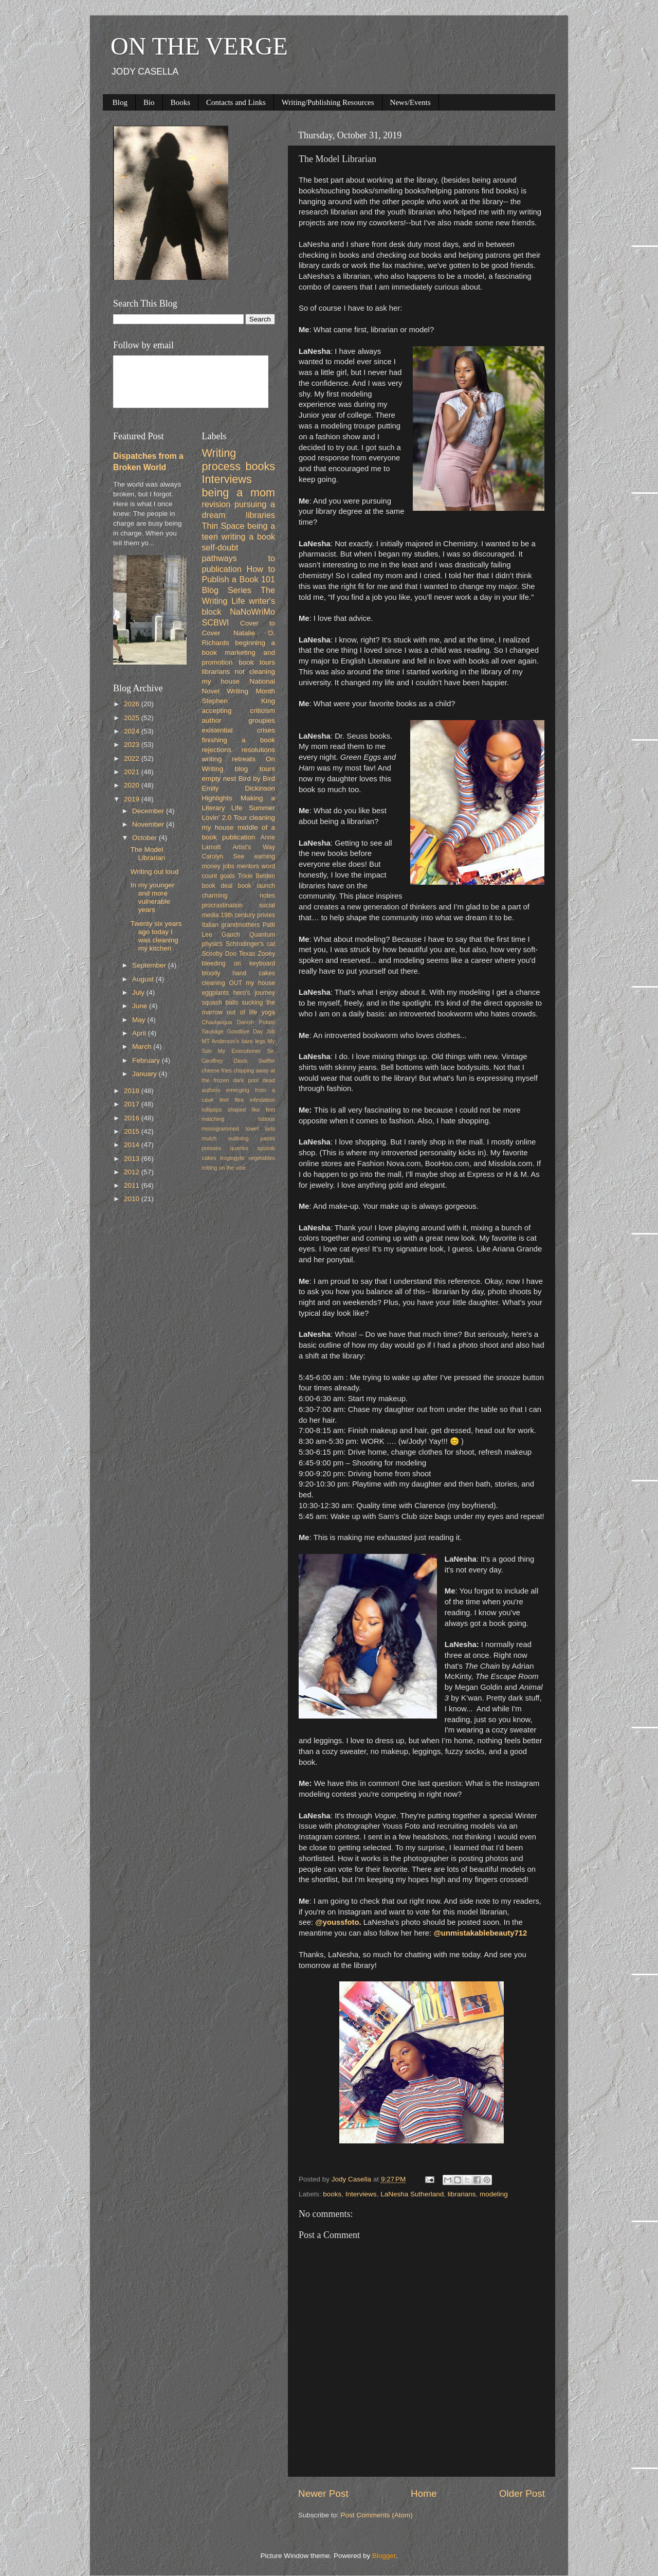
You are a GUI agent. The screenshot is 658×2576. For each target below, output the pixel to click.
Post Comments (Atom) (377, 2515)
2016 (132, 1118)
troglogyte (232, 1158)
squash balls (220, 1002)
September (150, 965)
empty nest (219, 778)
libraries (260, 515)
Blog (120, 102)
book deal (217, 885)
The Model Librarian (148, 854)
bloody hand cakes (239, 973)
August (144, 979)
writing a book (248, 536)
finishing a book (239, 740)
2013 (132, 1158)
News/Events (410, 102)
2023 (132, 744)
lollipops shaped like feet (239, 1109)
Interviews (361, 2194)
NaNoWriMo (252, 611)
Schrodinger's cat (250, 943)
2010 (132, 1199)
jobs (228, 866)
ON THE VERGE (199, 46)
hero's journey (254, 992)
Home (423, 2493)
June (140, 1006)
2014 (132, 1145)
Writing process (221, 459)
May (139, 1020)
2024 (132, 731)
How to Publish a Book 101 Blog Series (239, 579)
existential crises (239, 730)
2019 (132, 799)
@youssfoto (337, 1922)
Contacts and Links (236, 102)
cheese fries (217, 1070)
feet (224, 1100)
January (145, 1074)
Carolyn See (223, 856)
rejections (217, 750)
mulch (209, 1138)
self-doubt (220, 547)
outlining (238, 1138)
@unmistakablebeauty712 (480, 1933)
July (139, 992)
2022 (132, 758)
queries (239, 1148)
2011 (132, 1185)
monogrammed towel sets (239, 1128)
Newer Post (323, 2493)
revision (216, 504)
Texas (247, 953)
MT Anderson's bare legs (234, 1041)
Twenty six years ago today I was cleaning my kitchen (156, 936)
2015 (132, 1131)
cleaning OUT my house (239, 983)
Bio (149, 102)
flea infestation (255, 1100)
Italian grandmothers (231, 924)
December (149, 811)
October (145, 838)
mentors (247, 866)
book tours (257, 662)
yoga (268, 1012)
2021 (132, 772)
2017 (132, 1104)
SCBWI (215, 622)
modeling (494, 2194)
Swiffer (266, 1061)
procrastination (222, 905)
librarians (462, 2194)
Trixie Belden (256, 876)
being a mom (239, 492)
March (142, 1046)
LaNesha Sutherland (412, 2194)
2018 (132, 1091)
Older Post (522, 2493)
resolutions (258, 750)
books (332, 2194)
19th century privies (248, 915)
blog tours (255, 769)
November (149, 824)
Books (180, 102)
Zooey (266, 953)
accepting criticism (239, 710)
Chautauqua (217, 1022)
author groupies (239, 720)
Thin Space (223, 525)
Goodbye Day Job (251, 1031)
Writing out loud (155, 871)
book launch (256, 885)
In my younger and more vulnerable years (153, 897)
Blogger (384, 2556)
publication (238, 837)
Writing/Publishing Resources (328, 102)
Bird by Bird (257, 778)
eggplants (215, 992)
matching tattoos (239, 1119)
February (147, 1060)
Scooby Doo (219, 953)
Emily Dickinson (239, 788)
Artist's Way (253, 847)
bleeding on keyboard (239, 963)
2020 (132, 785)
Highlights (217, 798)
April (140, 1033)
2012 (132, 1172)
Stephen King (239, 701)
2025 (132, 718)
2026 (132, 704)
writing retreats (229, 759)
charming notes (239, 895)
